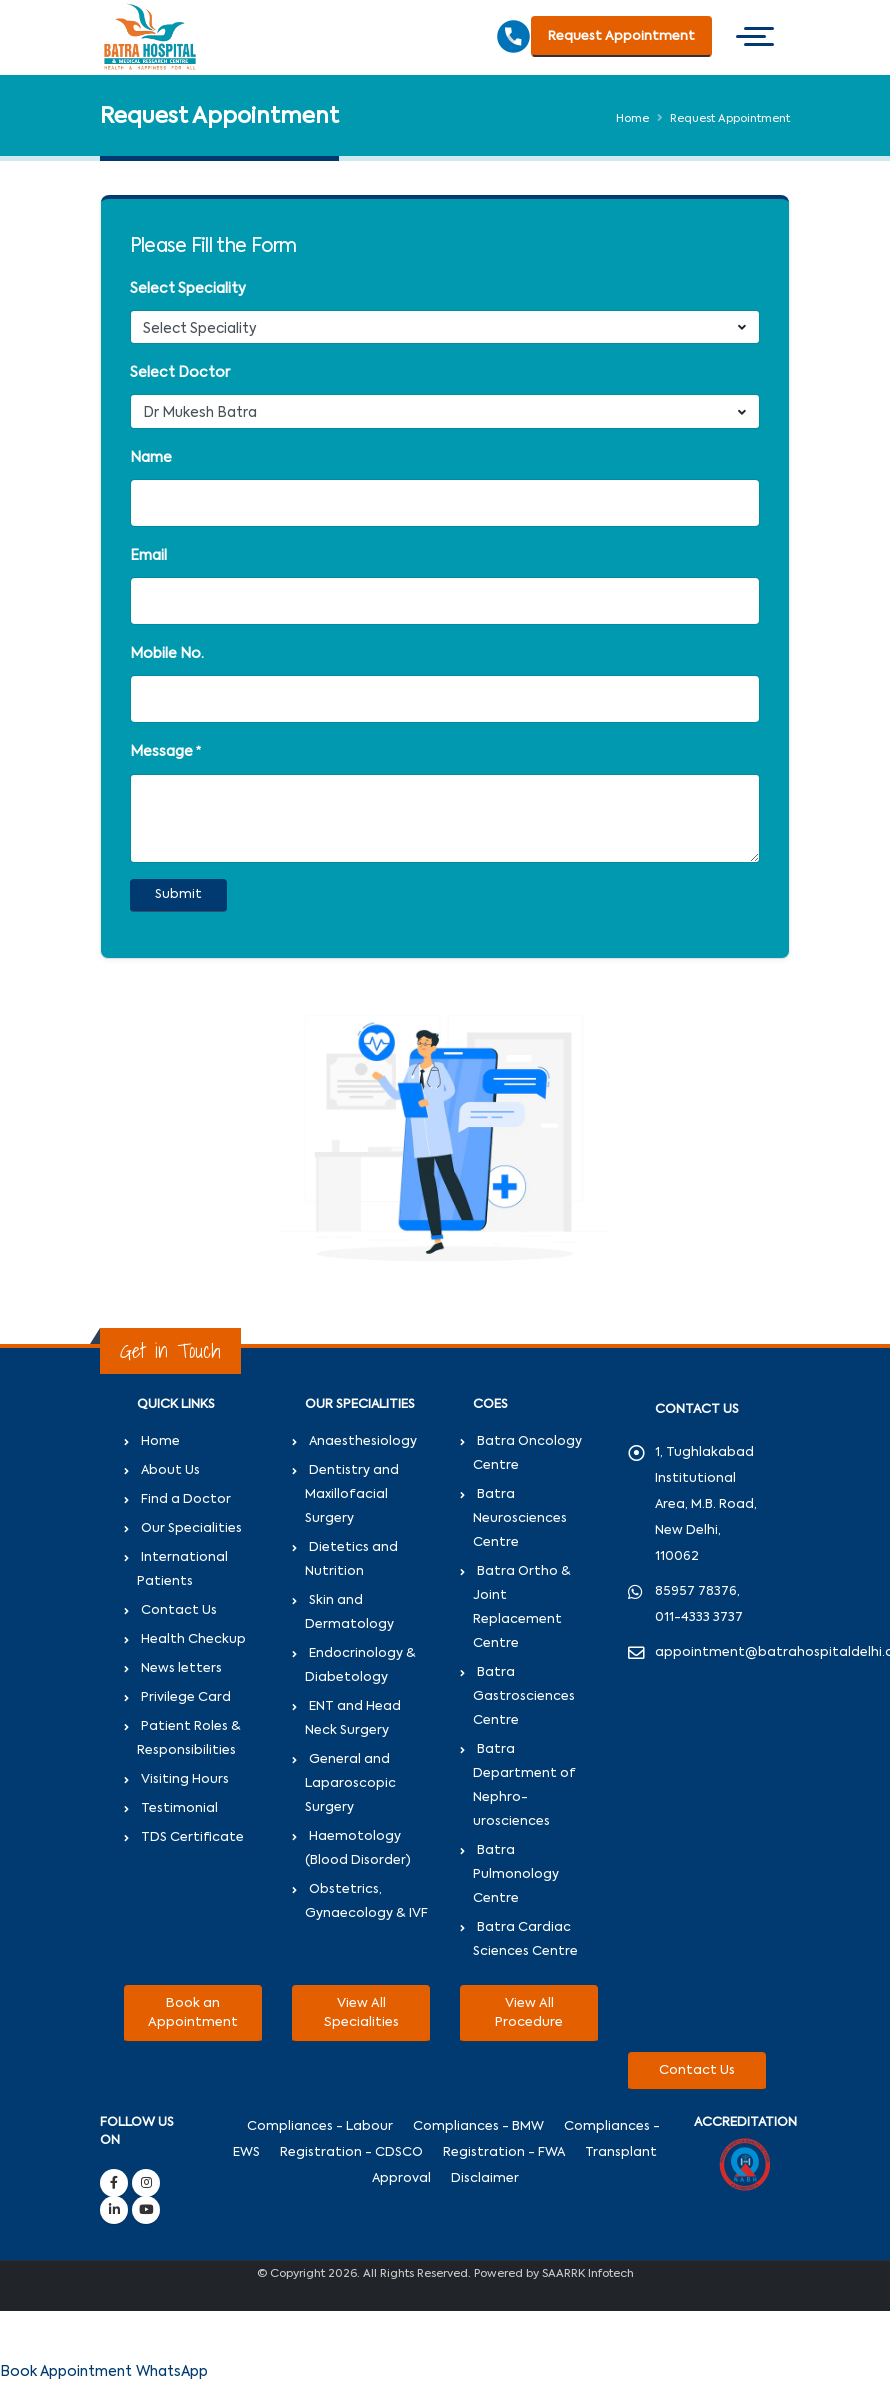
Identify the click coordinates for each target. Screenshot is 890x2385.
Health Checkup (193, 1639)
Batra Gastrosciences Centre (524, 1696)
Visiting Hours (185, 1779)
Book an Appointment (193, 2013)
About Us (170, 1470)
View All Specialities (361, 2013)
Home (632, 119)
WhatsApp (172, 2372)
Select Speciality (188, 289)
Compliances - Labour (320, 2126)
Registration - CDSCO (351, 2152)
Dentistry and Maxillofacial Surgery (352, 1494)
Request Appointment (621, 36)
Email (148, 556)
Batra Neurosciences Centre (520, 1518)
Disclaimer (485, 2178)
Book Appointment (66, 2372)
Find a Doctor (186, 1499)
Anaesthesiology (363, 1441)
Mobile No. (167, 654)
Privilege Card (186, 1697)
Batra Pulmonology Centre (516, 1874)
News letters (181, 1668)
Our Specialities (191, 1528)
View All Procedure (529, 2013)
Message (161, 752)
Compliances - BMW (478, 2126)
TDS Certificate (192, 1837)
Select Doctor (180, 373)
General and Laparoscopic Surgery (350, 1783)
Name (151, 458)
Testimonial (179, 1808)
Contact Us (179, 1610)
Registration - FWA (504, 2152)
